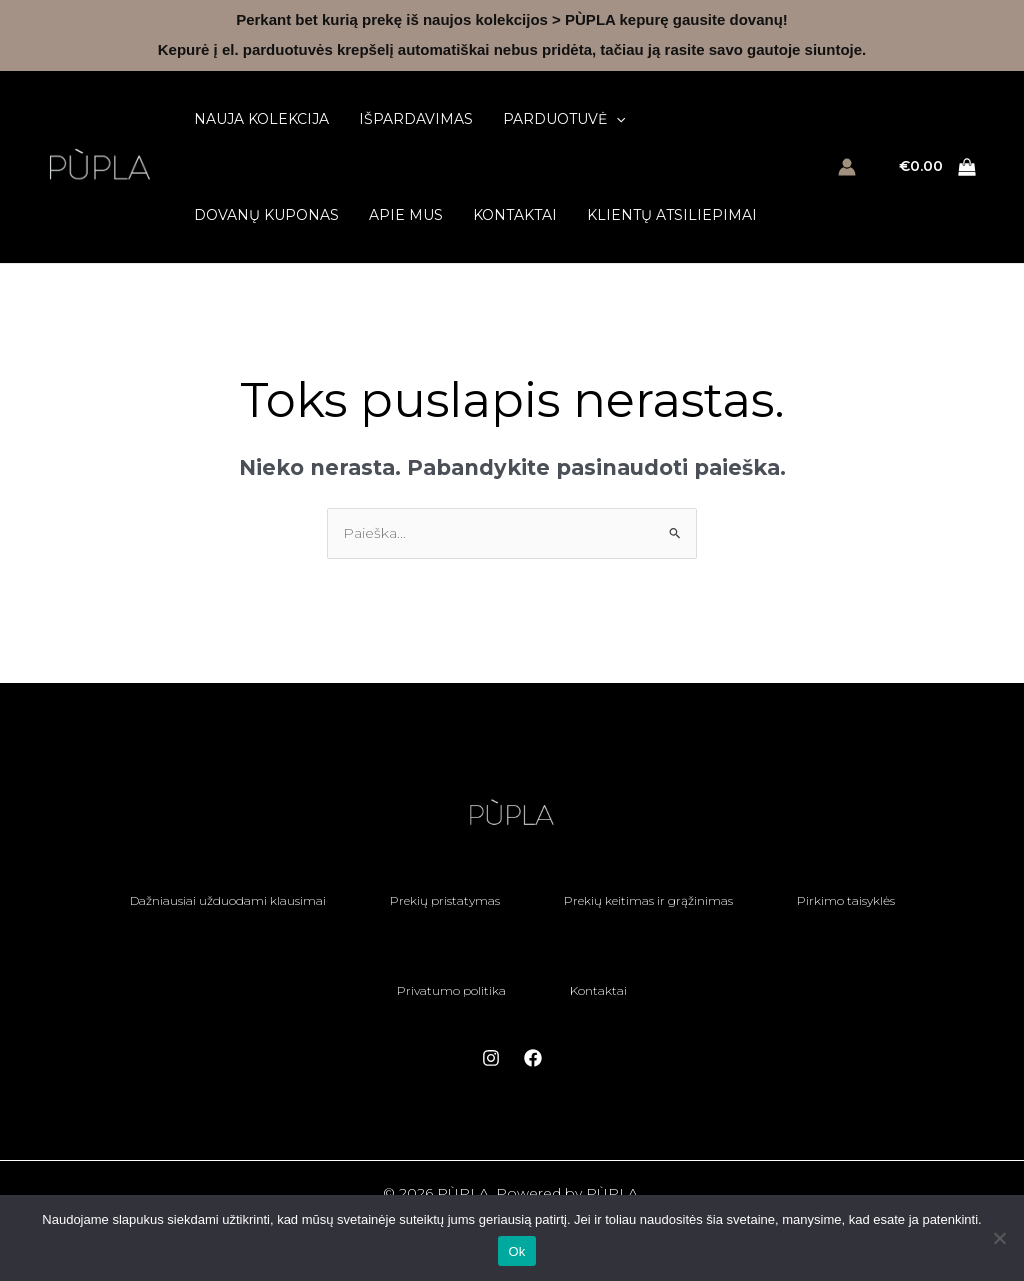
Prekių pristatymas (445, 900)
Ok (516, 1251)
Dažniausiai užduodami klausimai (228, 900)
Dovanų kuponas (266, 215)
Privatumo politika (451, 990)
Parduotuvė (564, 119)
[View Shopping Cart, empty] (938, 167)
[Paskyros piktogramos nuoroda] (847, 167)
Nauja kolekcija (261, 119)
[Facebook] (533, 1058)
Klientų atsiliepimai (672, 215)
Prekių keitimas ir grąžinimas (648, 900)
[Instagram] (491, 1058)
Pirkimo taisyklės (846, 900)
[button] (616, 119)
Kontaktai (515, 215)
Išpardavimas (416, 119)
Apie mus (406, 215)
